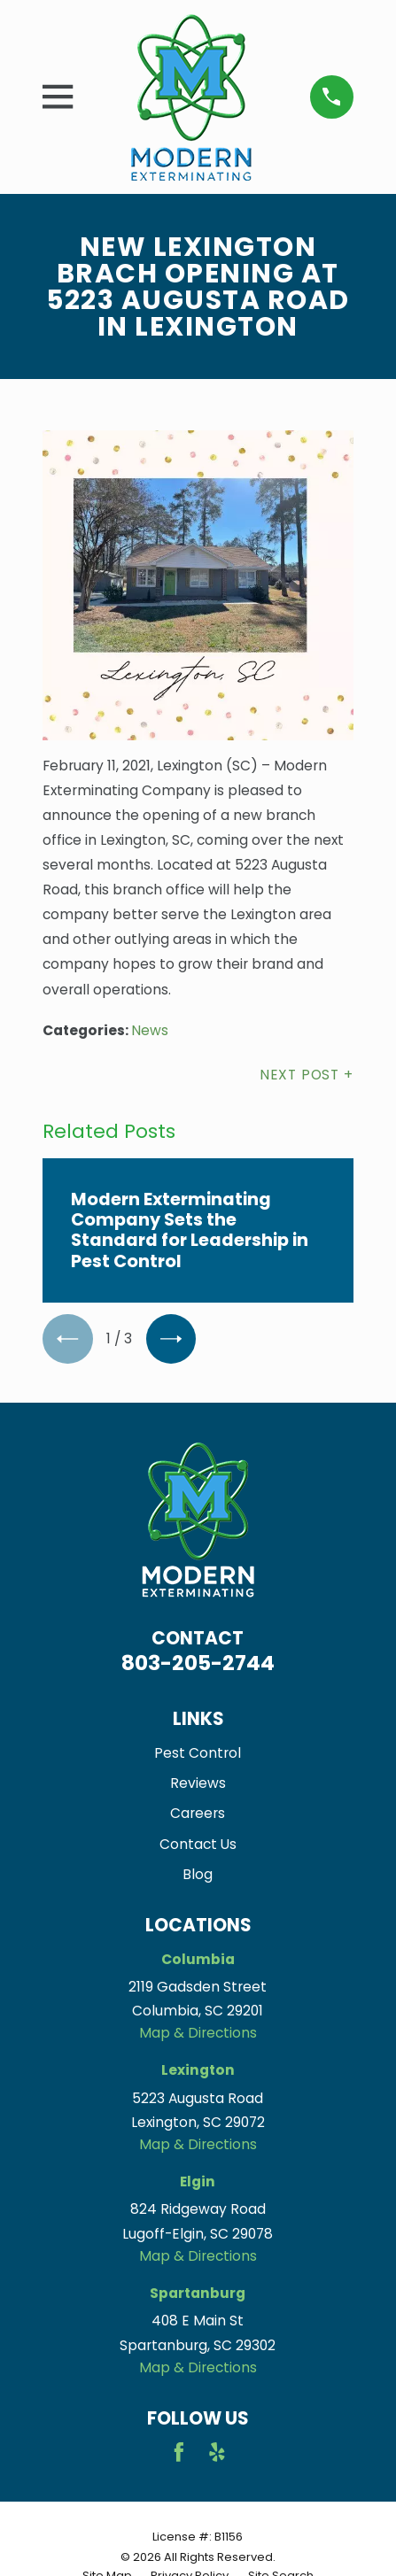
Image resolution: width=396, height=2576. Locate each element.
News (149, 1030)
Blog (197, 1874)
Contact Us (198, 1844)
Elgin (197, 2181)
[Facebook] (179, 2452)
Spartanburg (197, 2293)
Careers (197, 1813)
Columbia (198, 1959)
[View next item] (171, 1339)
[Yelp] (217, 2452)
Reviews (198, 1783)
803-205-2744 (198, 1662)
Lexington (198, 2070)
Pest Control (197, 1753)
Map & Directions (198, 2032)
